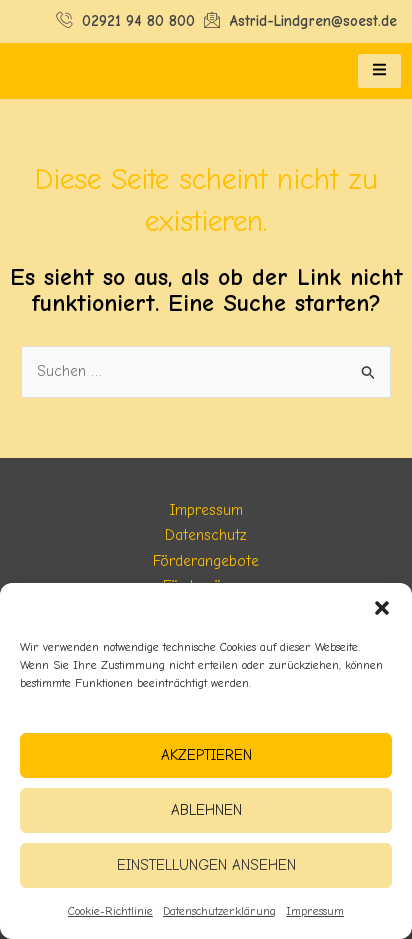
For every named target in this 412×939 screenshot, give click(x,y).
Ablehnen (206, 810)
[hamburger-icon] (379, 71)
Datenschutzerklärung (219, 911)
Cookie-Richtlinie (110, 911)
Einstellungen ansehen (206, 865)
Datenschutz (206, 535)
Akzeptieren (206, 755)
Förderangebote (206, 561)
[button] (382, 608)
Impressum (315, 911)
